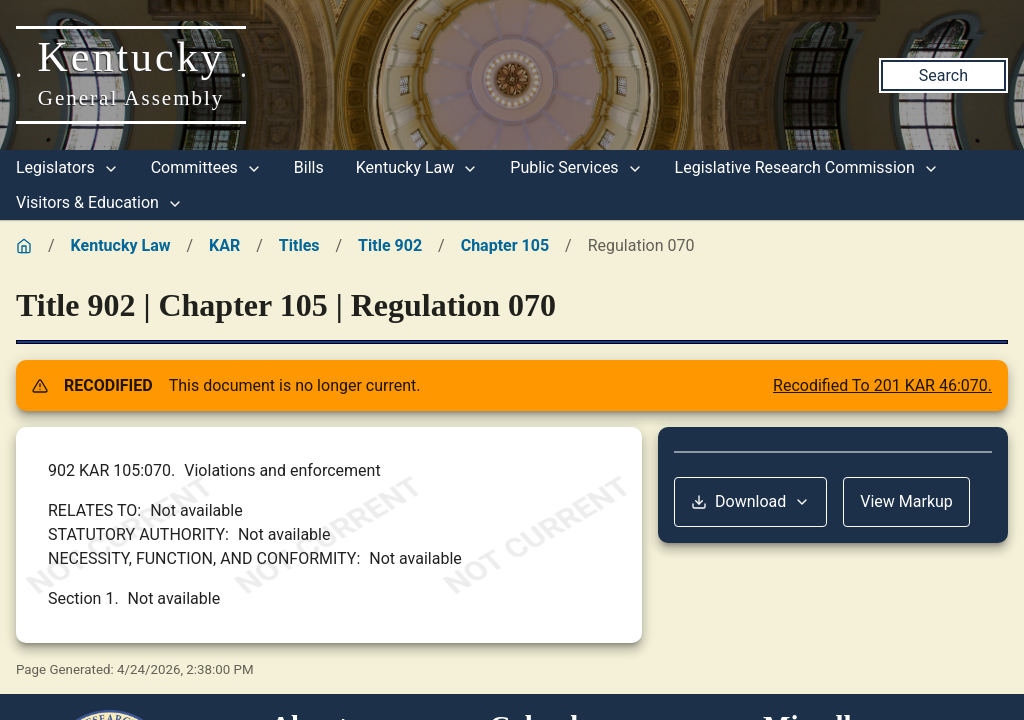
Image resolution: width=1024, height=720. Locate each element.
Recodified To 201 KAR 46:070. (882, 385)
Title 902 (390, 245)
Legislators (67, 167)
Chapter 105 (505, 245)
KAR (224, 245)
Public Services (576, 167)
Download (750, 501)
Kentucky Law (417, 167)
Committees (206, 167)
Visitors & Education (99, 202)
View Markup (906, 501)
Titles (299, 245)
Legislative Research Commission (807, 167)
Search (943, 75)
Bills (309, 167)
